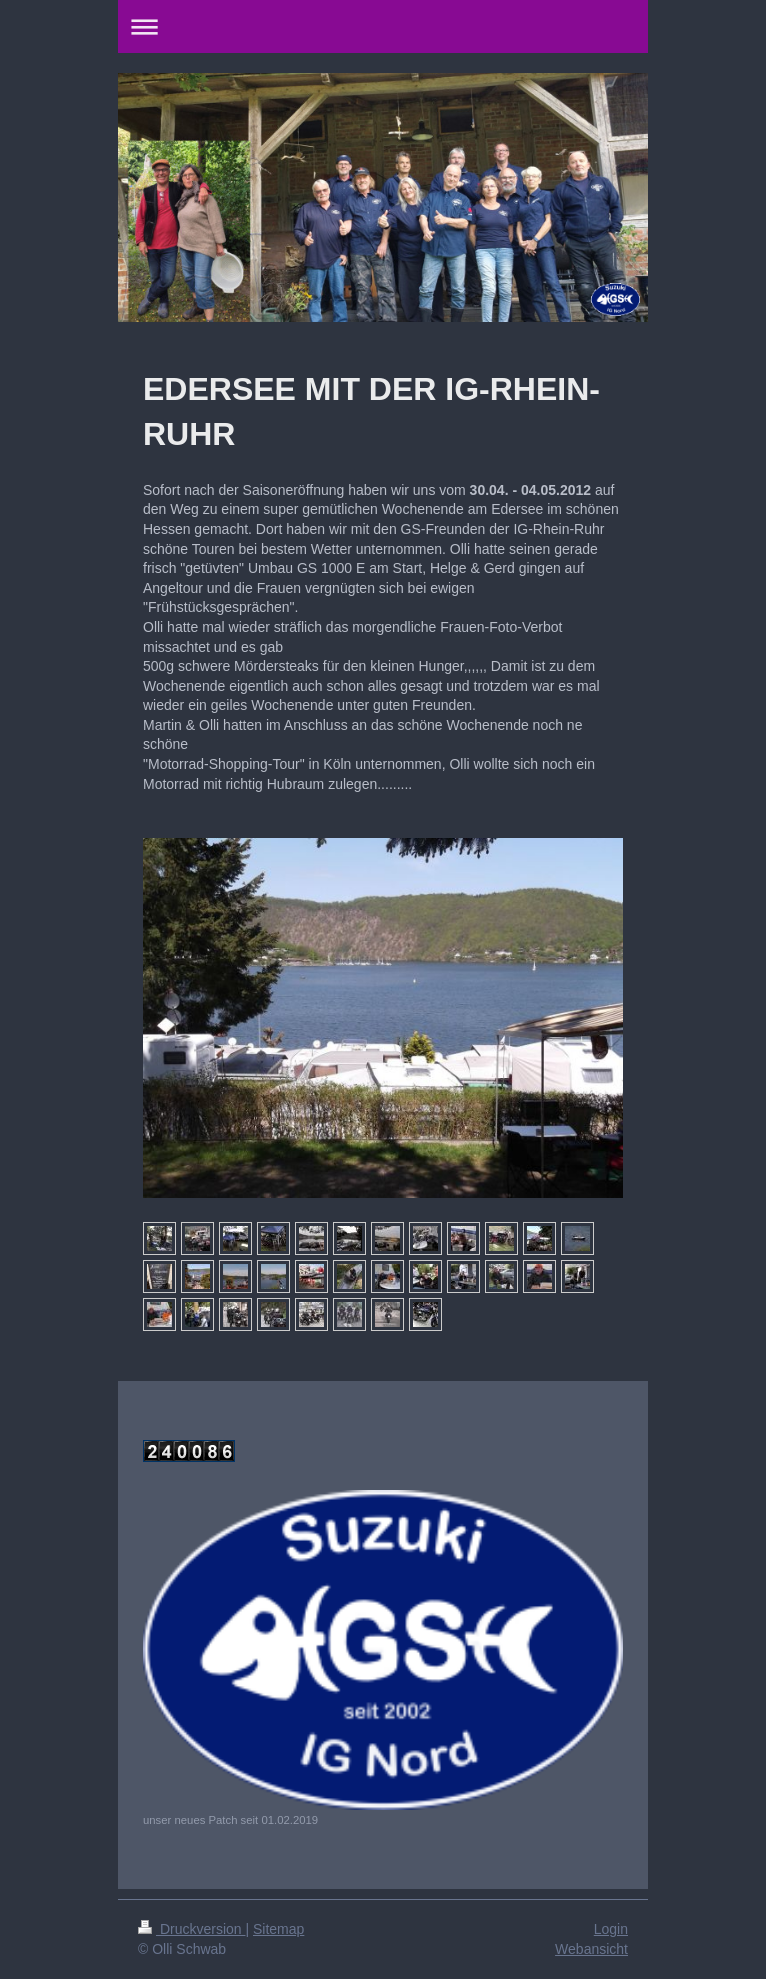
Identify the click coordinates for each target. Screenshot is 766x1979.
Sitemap (278, 1929)
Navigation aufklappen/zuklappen (383, 26)
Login (611, 1929)
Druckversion (191, 1929)
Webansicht (591, 1949)
